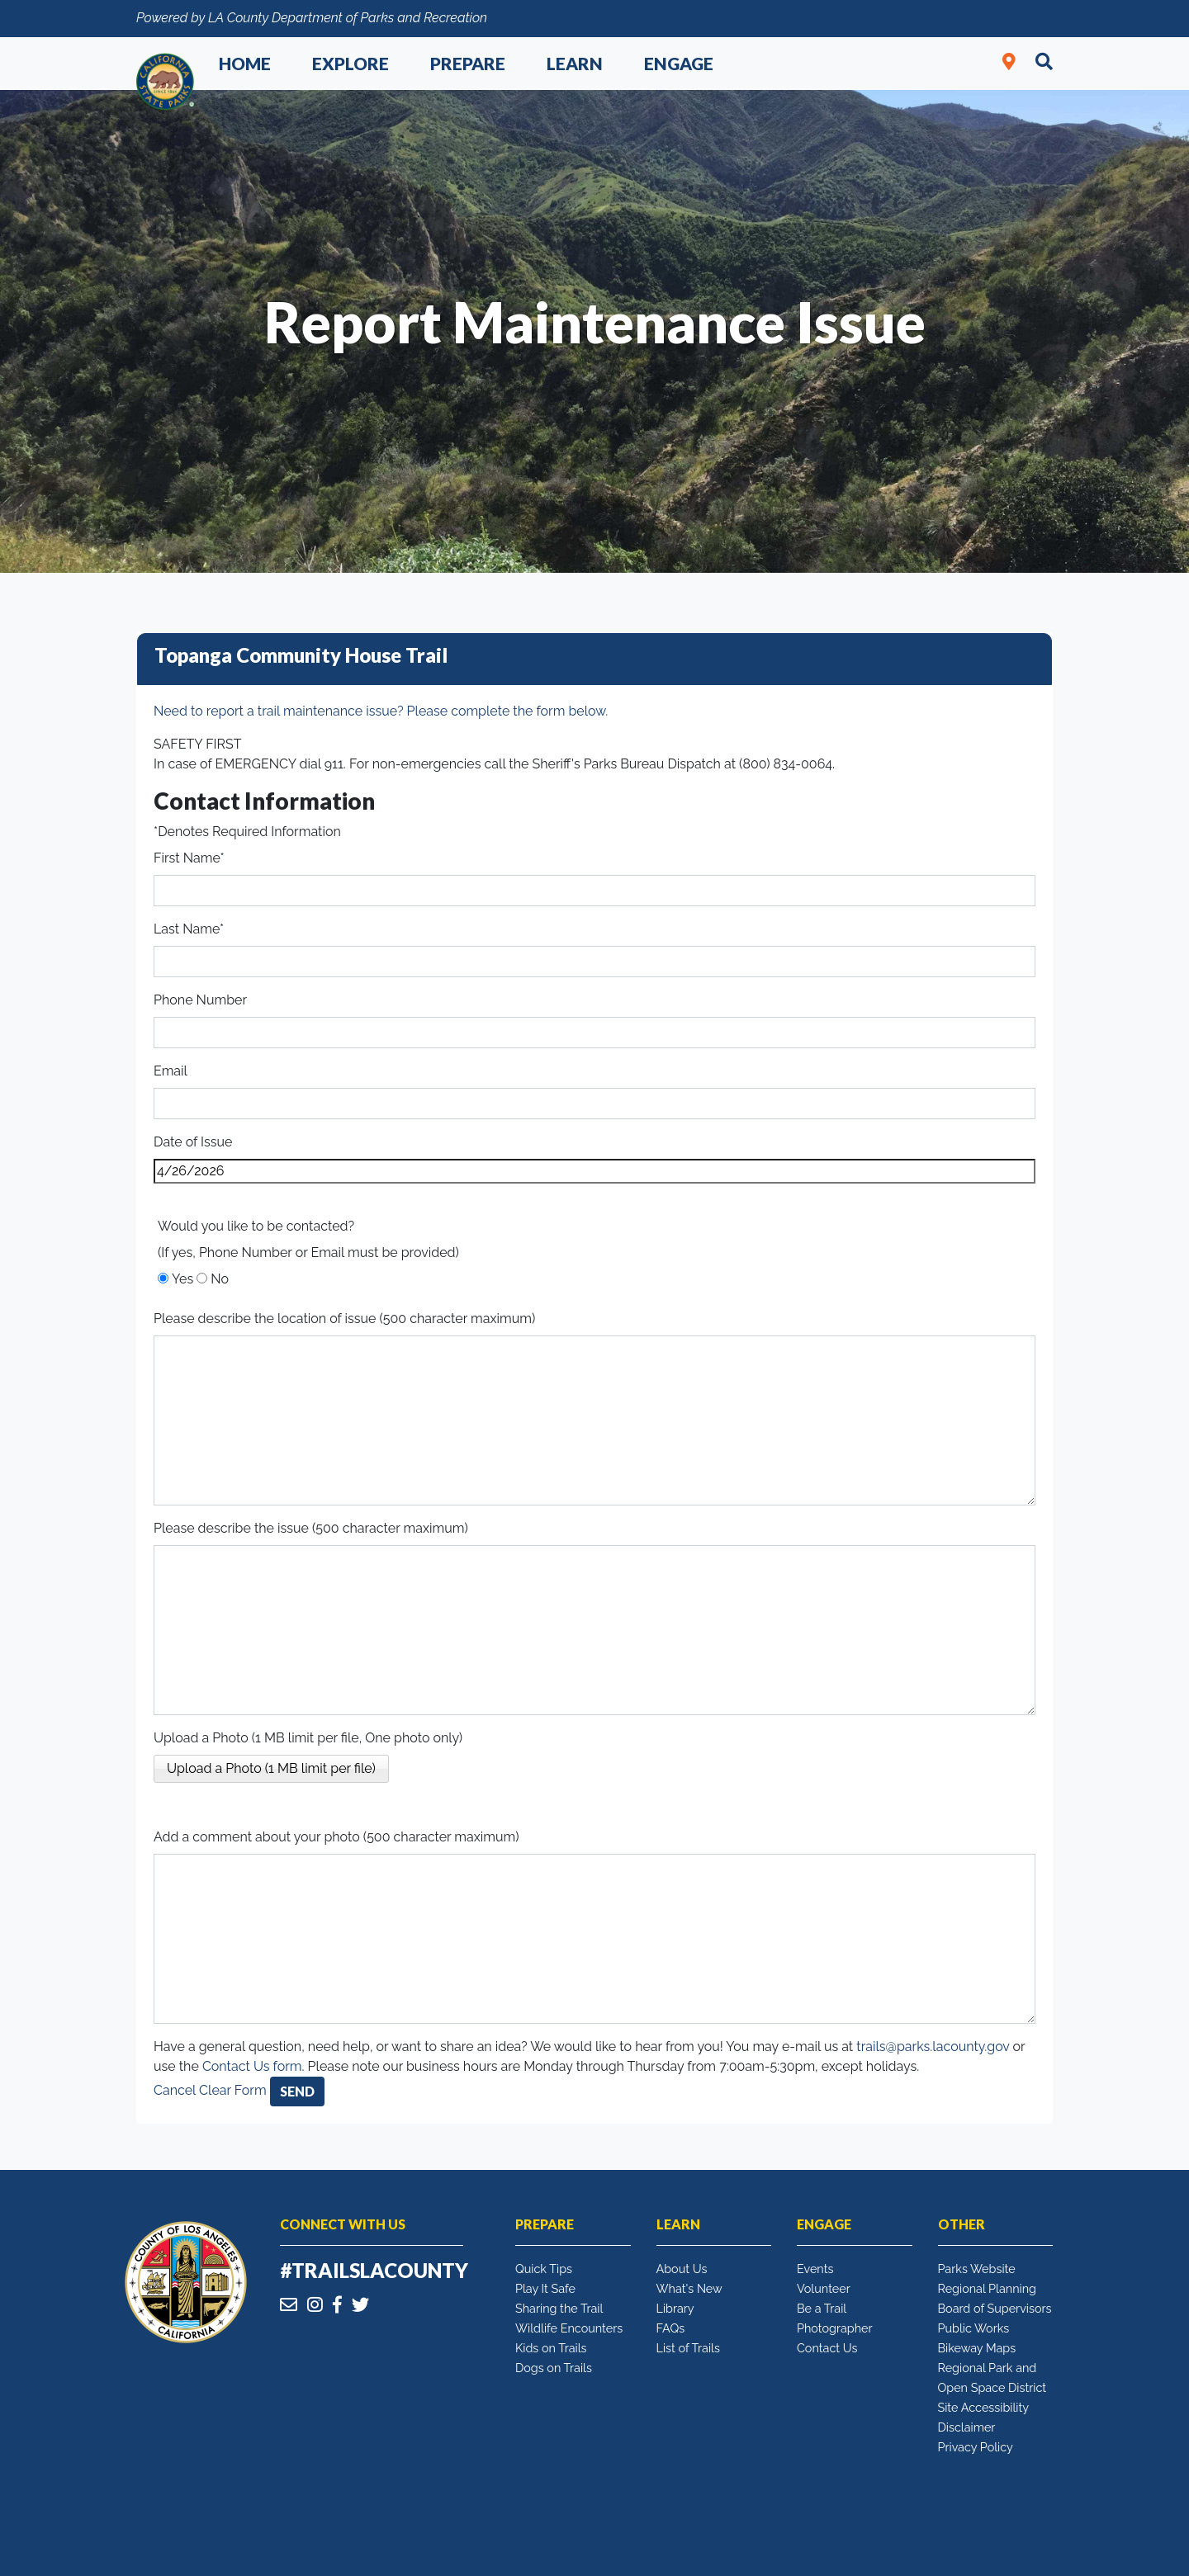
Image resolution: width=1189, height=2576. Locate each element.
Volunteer (823, 2288)
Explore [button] (350, 63)
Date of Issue (193, 1142)
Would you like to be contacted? (256, 1226)
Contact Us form (252, 2066)
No (220, 1279)
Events (815, 2269)
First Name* (189, 858)
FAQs (670, 2328)
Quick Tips (543, 2269)
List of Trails (688, 2348)
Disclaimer (967, 2427)
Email (170, 1071)
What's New (689, 2288)
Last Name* (189, 929)
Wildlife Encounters (569, 2328)
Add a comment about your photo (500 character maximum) (336, 1837)
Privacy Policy (975, 2447)
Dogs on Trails (553, 2368)
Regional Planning (987, 2288)
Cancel (175, 2090)
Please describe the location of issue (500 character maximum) (344, 1318)
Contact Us (827, 2348)
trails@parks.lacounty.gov (932, 2046)
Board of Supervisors (995, 2308)
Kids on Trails (551, 2348)
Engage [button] (678, 63)
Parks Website (977, 2269)
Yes (182, 1279)
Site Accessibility (984, 2407)
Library (675, 2308)
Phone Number (200, 1000)
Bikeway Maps (977, 2348)
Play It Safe (545, 2288)
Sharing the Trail (559, 2308)
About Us (682, 2269)
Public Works (974, 2328)
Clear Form (234, 2090)
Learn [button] (575, 63)
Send (297, 2091)
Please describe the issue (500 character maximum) (311, 1528)
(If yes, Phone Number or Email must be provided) (308, 1252)
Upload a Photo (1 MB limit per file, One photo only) (308, 1738)
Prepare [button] (467, 63)
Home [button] (245, 63)
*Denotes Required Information (247, 831)
